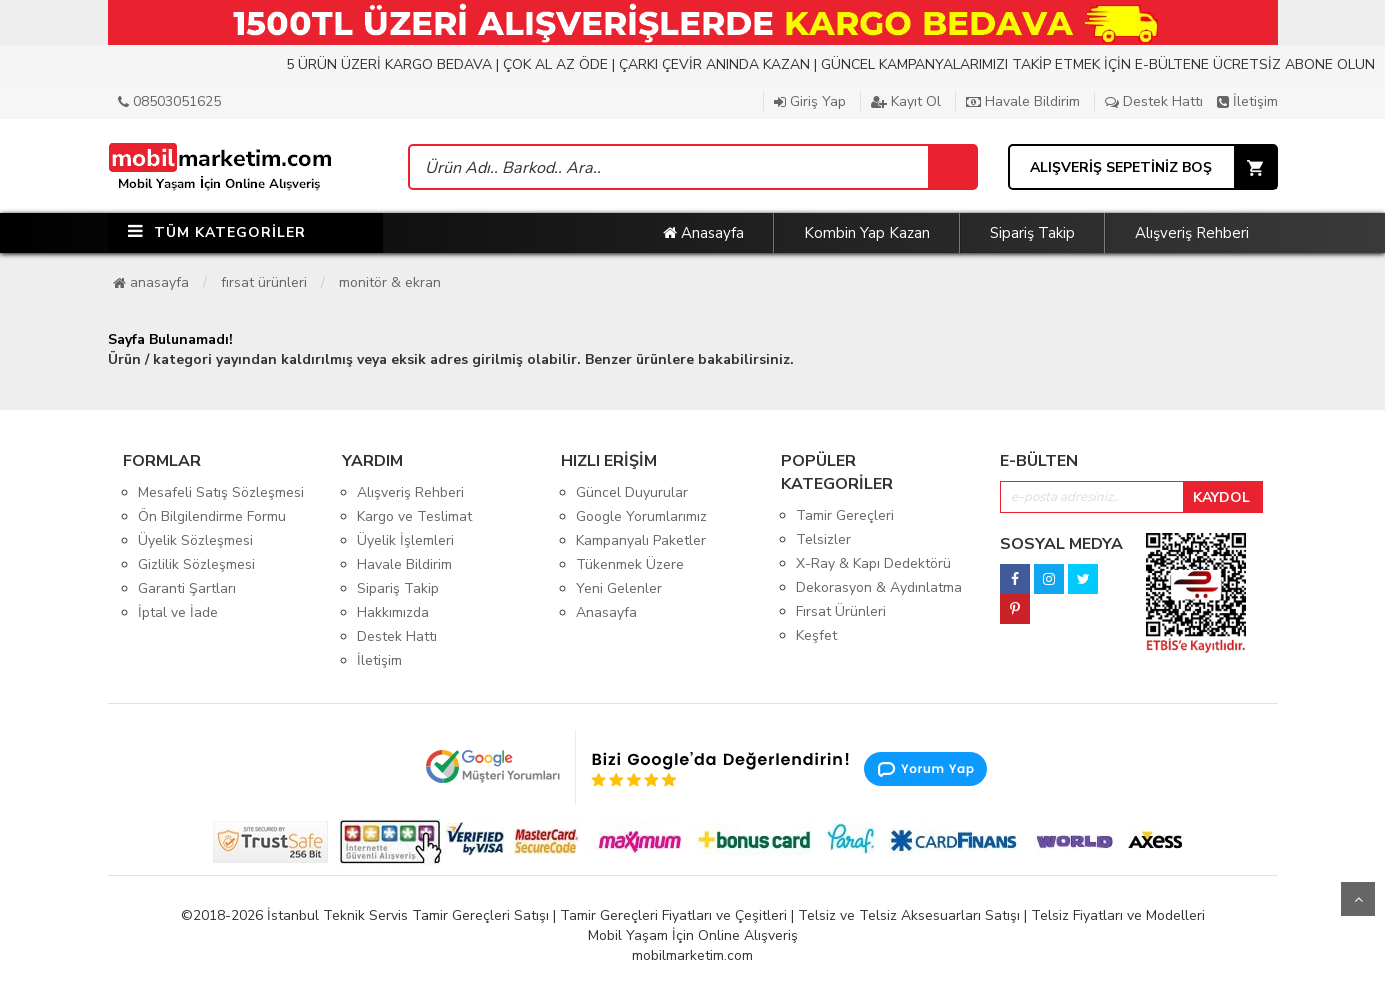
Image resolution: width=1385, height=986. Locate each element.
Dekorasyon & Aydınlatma (879, 587)
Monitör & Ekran (390, 282)
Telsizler (823, 539)
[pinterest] (1015, 603)
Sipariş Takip (1032, 233)
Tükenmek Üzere (630, 564)
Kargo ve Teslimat (414, 516)
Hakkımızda (393, 612)
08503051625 (169, 101)
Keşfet (816, 635)
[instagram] (1049, 573)
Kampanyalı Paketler (641, 540)
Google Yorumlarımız (641, 516)
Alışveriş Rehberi (1192, 233)
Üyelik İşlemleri (405, 540)
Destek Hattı (1154, 101)
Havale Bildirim (1023, 101)
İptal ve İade (178, 612)
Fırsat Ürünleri (264, 282)
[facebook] (1015, 573)
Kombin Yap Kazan (867, 233)
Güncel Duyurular (632, 492)
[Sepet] (952, 167)
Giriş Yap (810, 101)
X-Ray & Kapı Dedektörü (873, 563)
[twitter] (1083, 573)
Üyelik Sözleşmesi (195, 540)
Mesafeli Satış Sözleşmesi (221, 492)
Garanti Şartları (187, 588)
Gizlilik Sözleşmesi (196, 564)
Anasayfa (703, 233)
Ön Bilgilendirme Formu (212, 516)
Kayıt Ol (906, 101)
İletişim (1247, 101)
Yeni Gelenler (619, 588)
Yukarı (1358, 899)
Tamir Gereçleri (845, 515)
